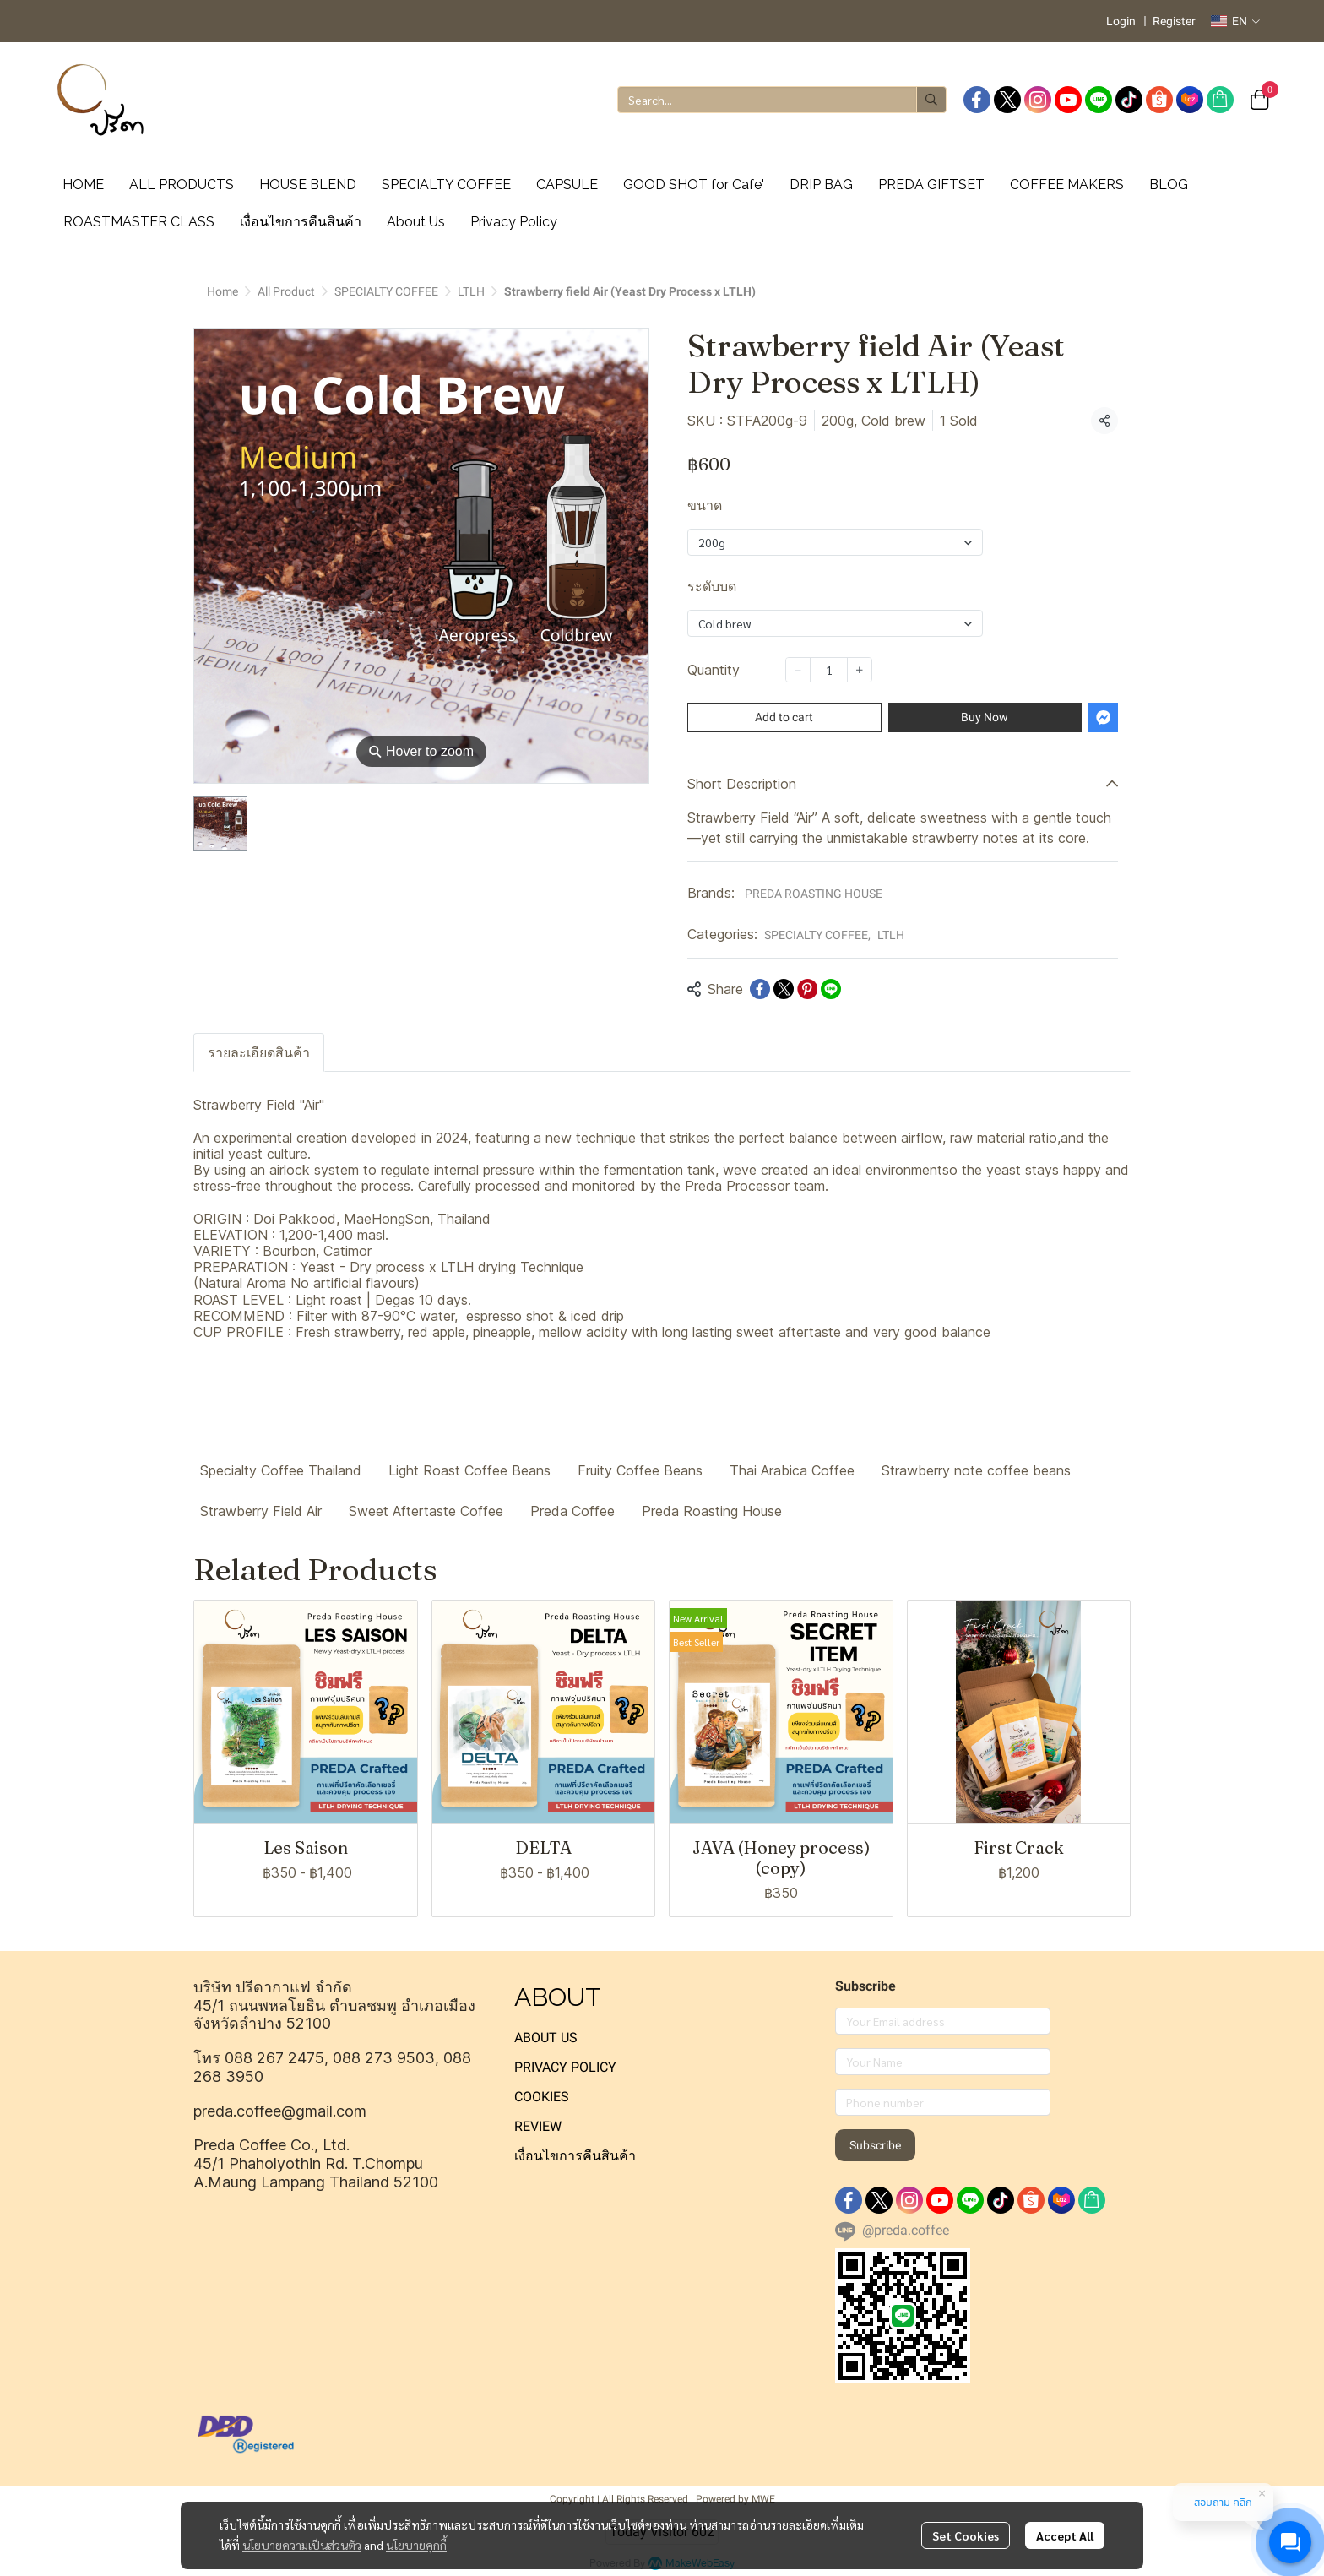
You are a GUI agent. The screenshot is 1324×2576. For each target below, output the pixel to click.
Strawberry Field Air (261, 1511)
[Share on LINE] (831, 989)
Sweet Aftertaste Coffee (426, 1511)
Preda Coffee (572, 1511)
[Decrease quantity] (798, 670)
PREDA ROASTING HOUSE (813, 893)
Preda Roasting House (712, 1511)
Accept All (1064, 2535)
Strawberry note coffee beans (976, 1470)
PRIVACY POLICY (565, 2067)
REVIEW (538, 2126)
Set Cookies (965, 2535)
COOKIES (541, 2097)
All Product (286, 291)
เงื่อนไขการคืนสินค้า (575, 2156)
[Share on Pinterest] (807, 989)
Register (1174, 21)
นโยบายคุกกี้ (416, 2544)
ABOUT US (546, 2038)
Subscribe (875, 2145)
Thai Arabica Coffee (792, 1470)
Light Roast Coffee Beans (469, 1470)
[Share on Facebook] (760, 989)
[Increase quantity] (859, 670)
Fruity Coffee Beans (640, 1470)
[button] (1235, 21)
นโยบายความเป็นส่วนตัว (301, 2544)
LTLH (471, 291)
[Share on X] (783, 989)
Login (1121, 21)
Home (222, 291)
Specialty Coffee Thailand (280, 1470)
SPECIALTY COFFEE (386, 291)
